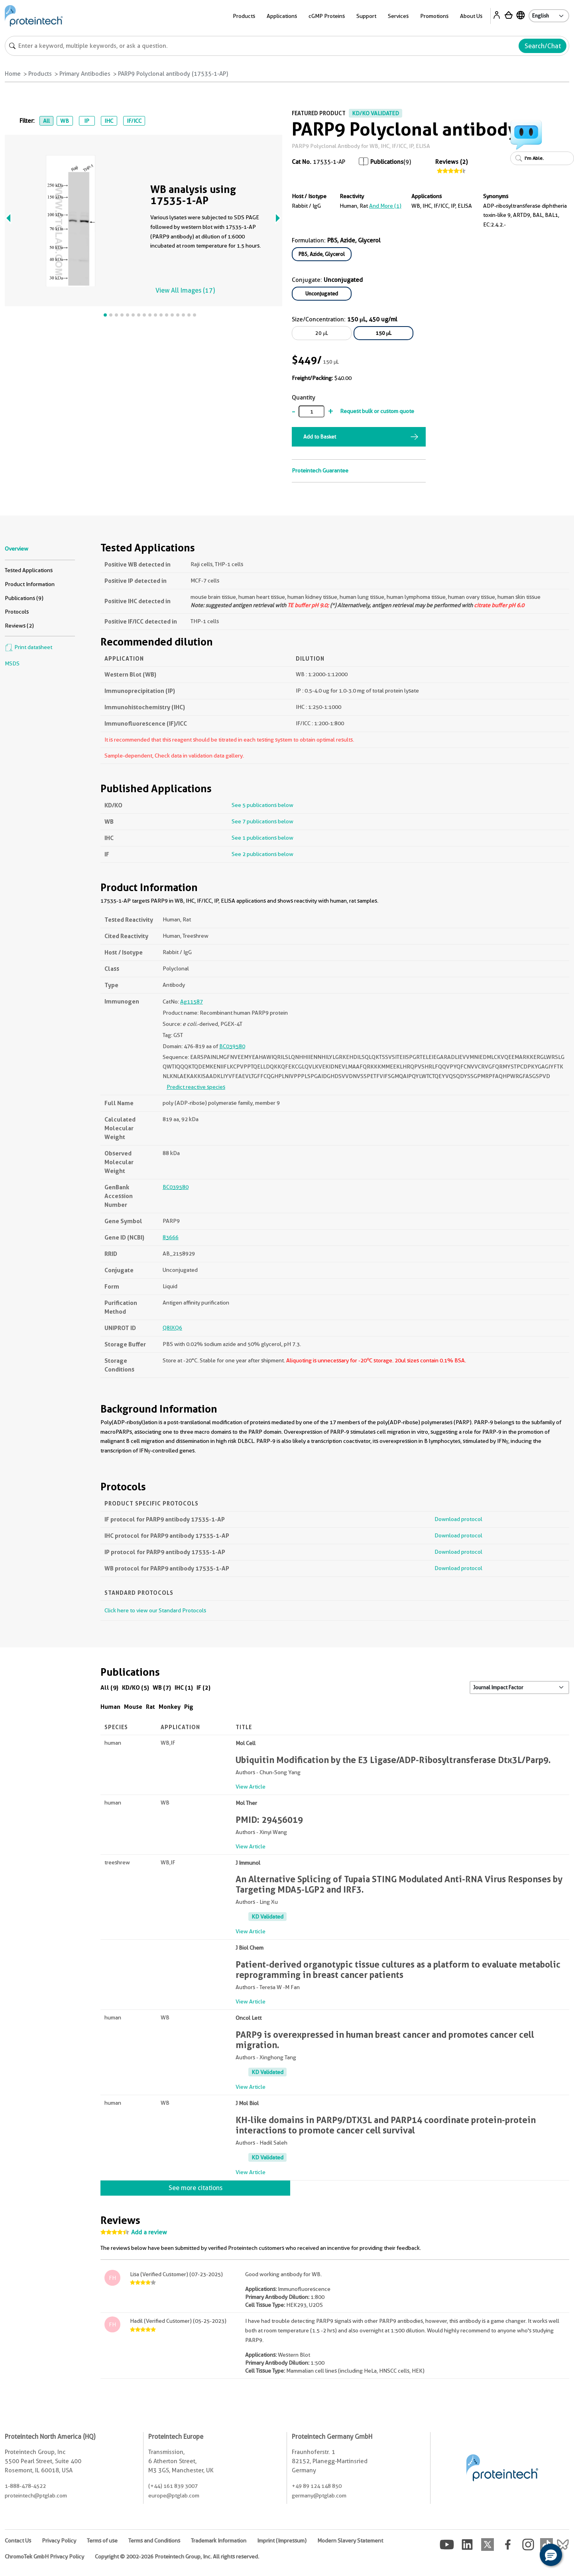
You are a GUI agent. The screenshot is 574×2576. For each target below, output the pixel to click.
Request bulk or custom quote (377, 411)
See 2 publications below (262, 854)
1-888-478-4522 (25, 2486)
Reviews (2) (451, 161)
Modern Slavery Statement (350, 2540)
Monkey (170, 1706)
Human (110, 1706)
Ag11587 (191, 1001)
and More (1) (385, 206)
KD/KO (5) (135, 1687)
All (46, 121)
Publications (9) (24, 598)
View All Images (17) (185, 290)
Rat (150, 1706)
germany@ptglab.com (319, 2495)
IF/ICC (134, 121)
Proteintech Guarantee (320, 470)
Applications (282, 16)
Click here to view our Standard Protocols (155, 1610)
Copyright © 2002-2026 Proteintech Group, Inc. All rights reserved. (177, 2556)
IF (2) (203, 1687)
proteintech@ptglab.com (36, 2495)
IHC (108, 121)
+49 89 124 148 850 (317, 2486)
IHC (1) (184, 1687)
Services (398, 16)
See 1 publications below (262, 837)
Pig (188, 1706)
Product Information (30, 584)
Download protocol (458, 1519)
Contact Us (18, 2540)
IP (86, 121)
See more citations (195, 2188)
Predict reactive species (196, 1087)
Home (13, 73)
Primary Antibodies (84, 73)
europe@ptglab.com (173, 2495)
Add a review (149, 2232)
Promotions (434, 16)
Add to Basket (319, 436)
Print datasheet (28, 647)
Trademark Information (218, 2540)
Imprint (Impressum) (282, 2540)
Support (366, 16)
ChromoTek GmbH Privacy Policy (44, 2556)
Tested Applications (29, 570)
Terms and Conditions (154, 2540)
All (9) (109, 1687)
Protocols (17, 611)
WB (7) (162, 1687)
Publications (386, 161)
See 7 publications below (262, 821)
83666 (171, 1237)
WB (64, 121)
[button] (551, 2555)
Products (244, 16)
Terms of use (102, 2540)
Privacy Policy (59, 2540)
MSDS (12, 663)
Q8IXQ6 (172, 1327)
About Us (471, 16)
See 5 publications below (262, 805)
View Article (250, 1786)
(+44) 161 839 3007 (173, 2486)
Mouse (133, 1706)
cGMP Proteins (327, 16)
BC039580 (232, 1046)
